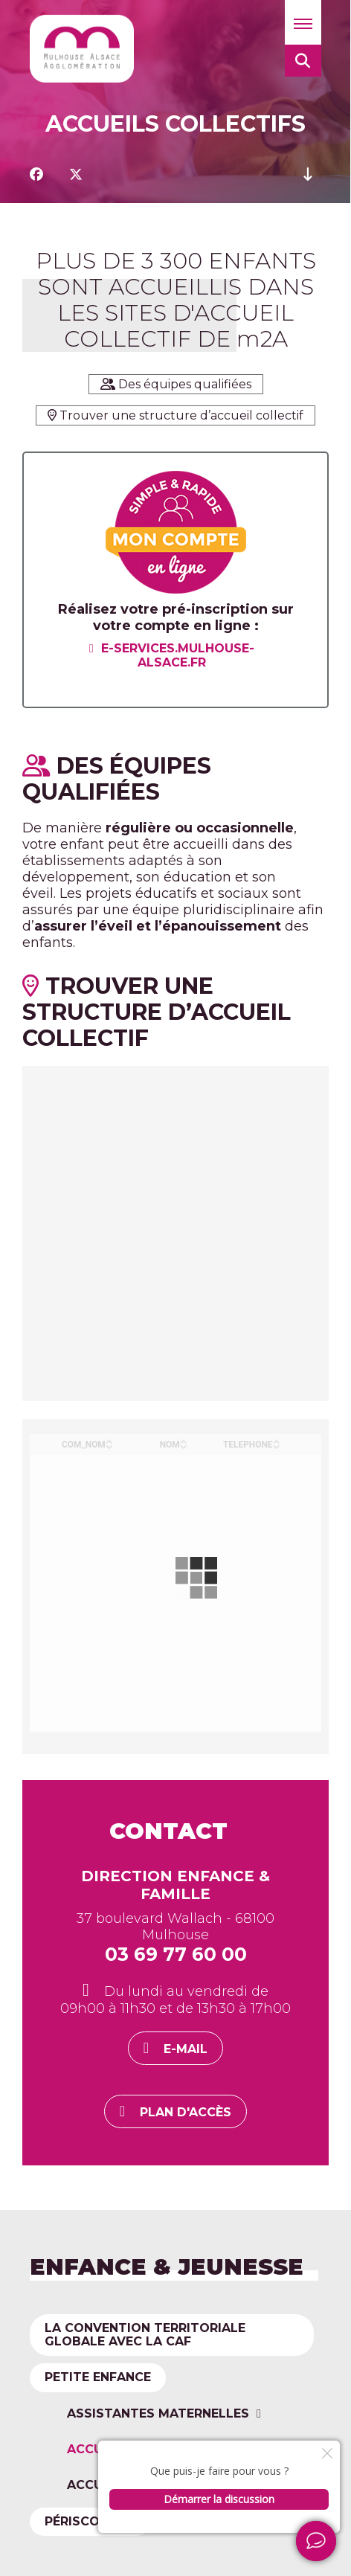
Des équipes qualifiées (175, 384)
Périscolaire (90, 2521)
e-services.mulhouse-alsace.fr (177, 655)
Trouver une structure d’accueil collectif (175, 415)
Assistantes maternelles (158, 2415)
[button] (303, 22)
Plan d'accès (185, 2112)
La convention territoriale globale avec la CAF (145, 2334)
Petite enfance (98, 2378)
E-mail (185, 2049)
